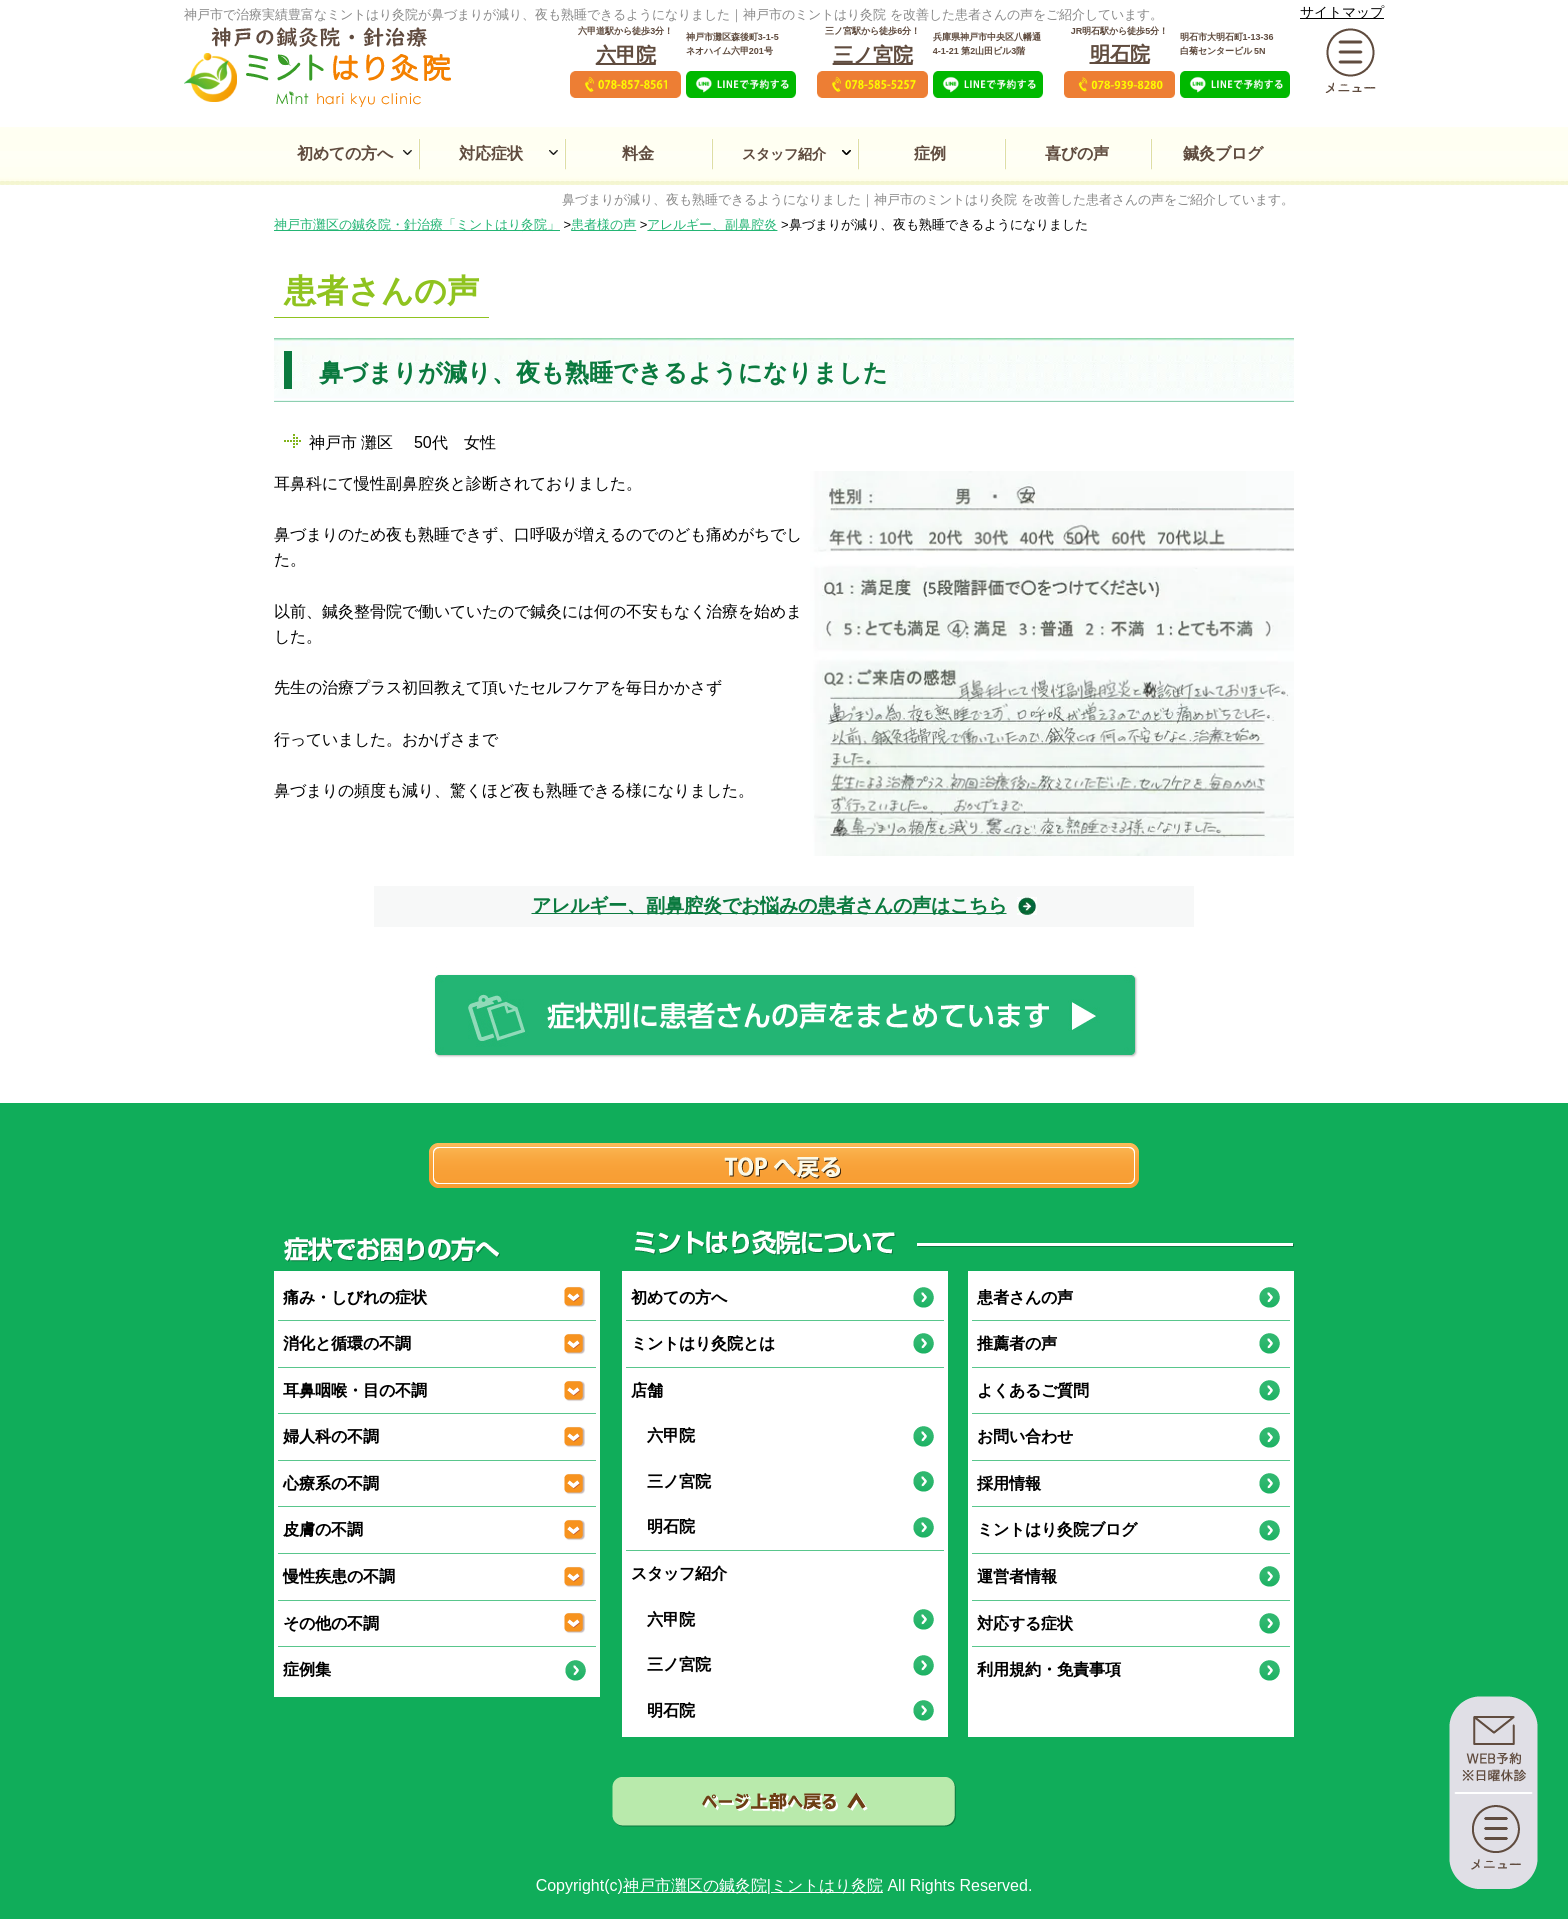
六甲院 (626, 55)
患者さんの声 (1025, 1297)
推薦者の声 (1017, 1343)
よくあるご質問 (1033, 1390)
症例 (930, 153)
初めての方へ (345, 153)
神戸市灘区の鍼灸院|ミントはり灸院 (753, 1885)
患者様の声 (603, 224)
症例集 (307, 1669)
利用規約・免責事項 (1049, 1669)
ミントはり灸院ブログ (1057, 1529)
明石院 (1120, 54)
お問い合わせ (1025, 1436)
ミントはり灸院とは (703, 1343)
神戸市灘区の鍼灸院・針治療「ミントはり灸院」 (417, 224)
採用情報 (1009, 1483)
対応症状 (491, 153)
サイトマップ (1342, 12)
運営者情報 (1017, 1576)
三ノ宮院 (873, 55)
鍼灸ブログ (1223, 153)
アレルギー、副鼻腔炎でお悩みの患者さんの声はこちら (769, 905)
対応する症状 (1025, 1623)
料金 (638, 153)
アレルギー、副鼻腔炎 (712, 224)
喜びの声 (1077, 153)
